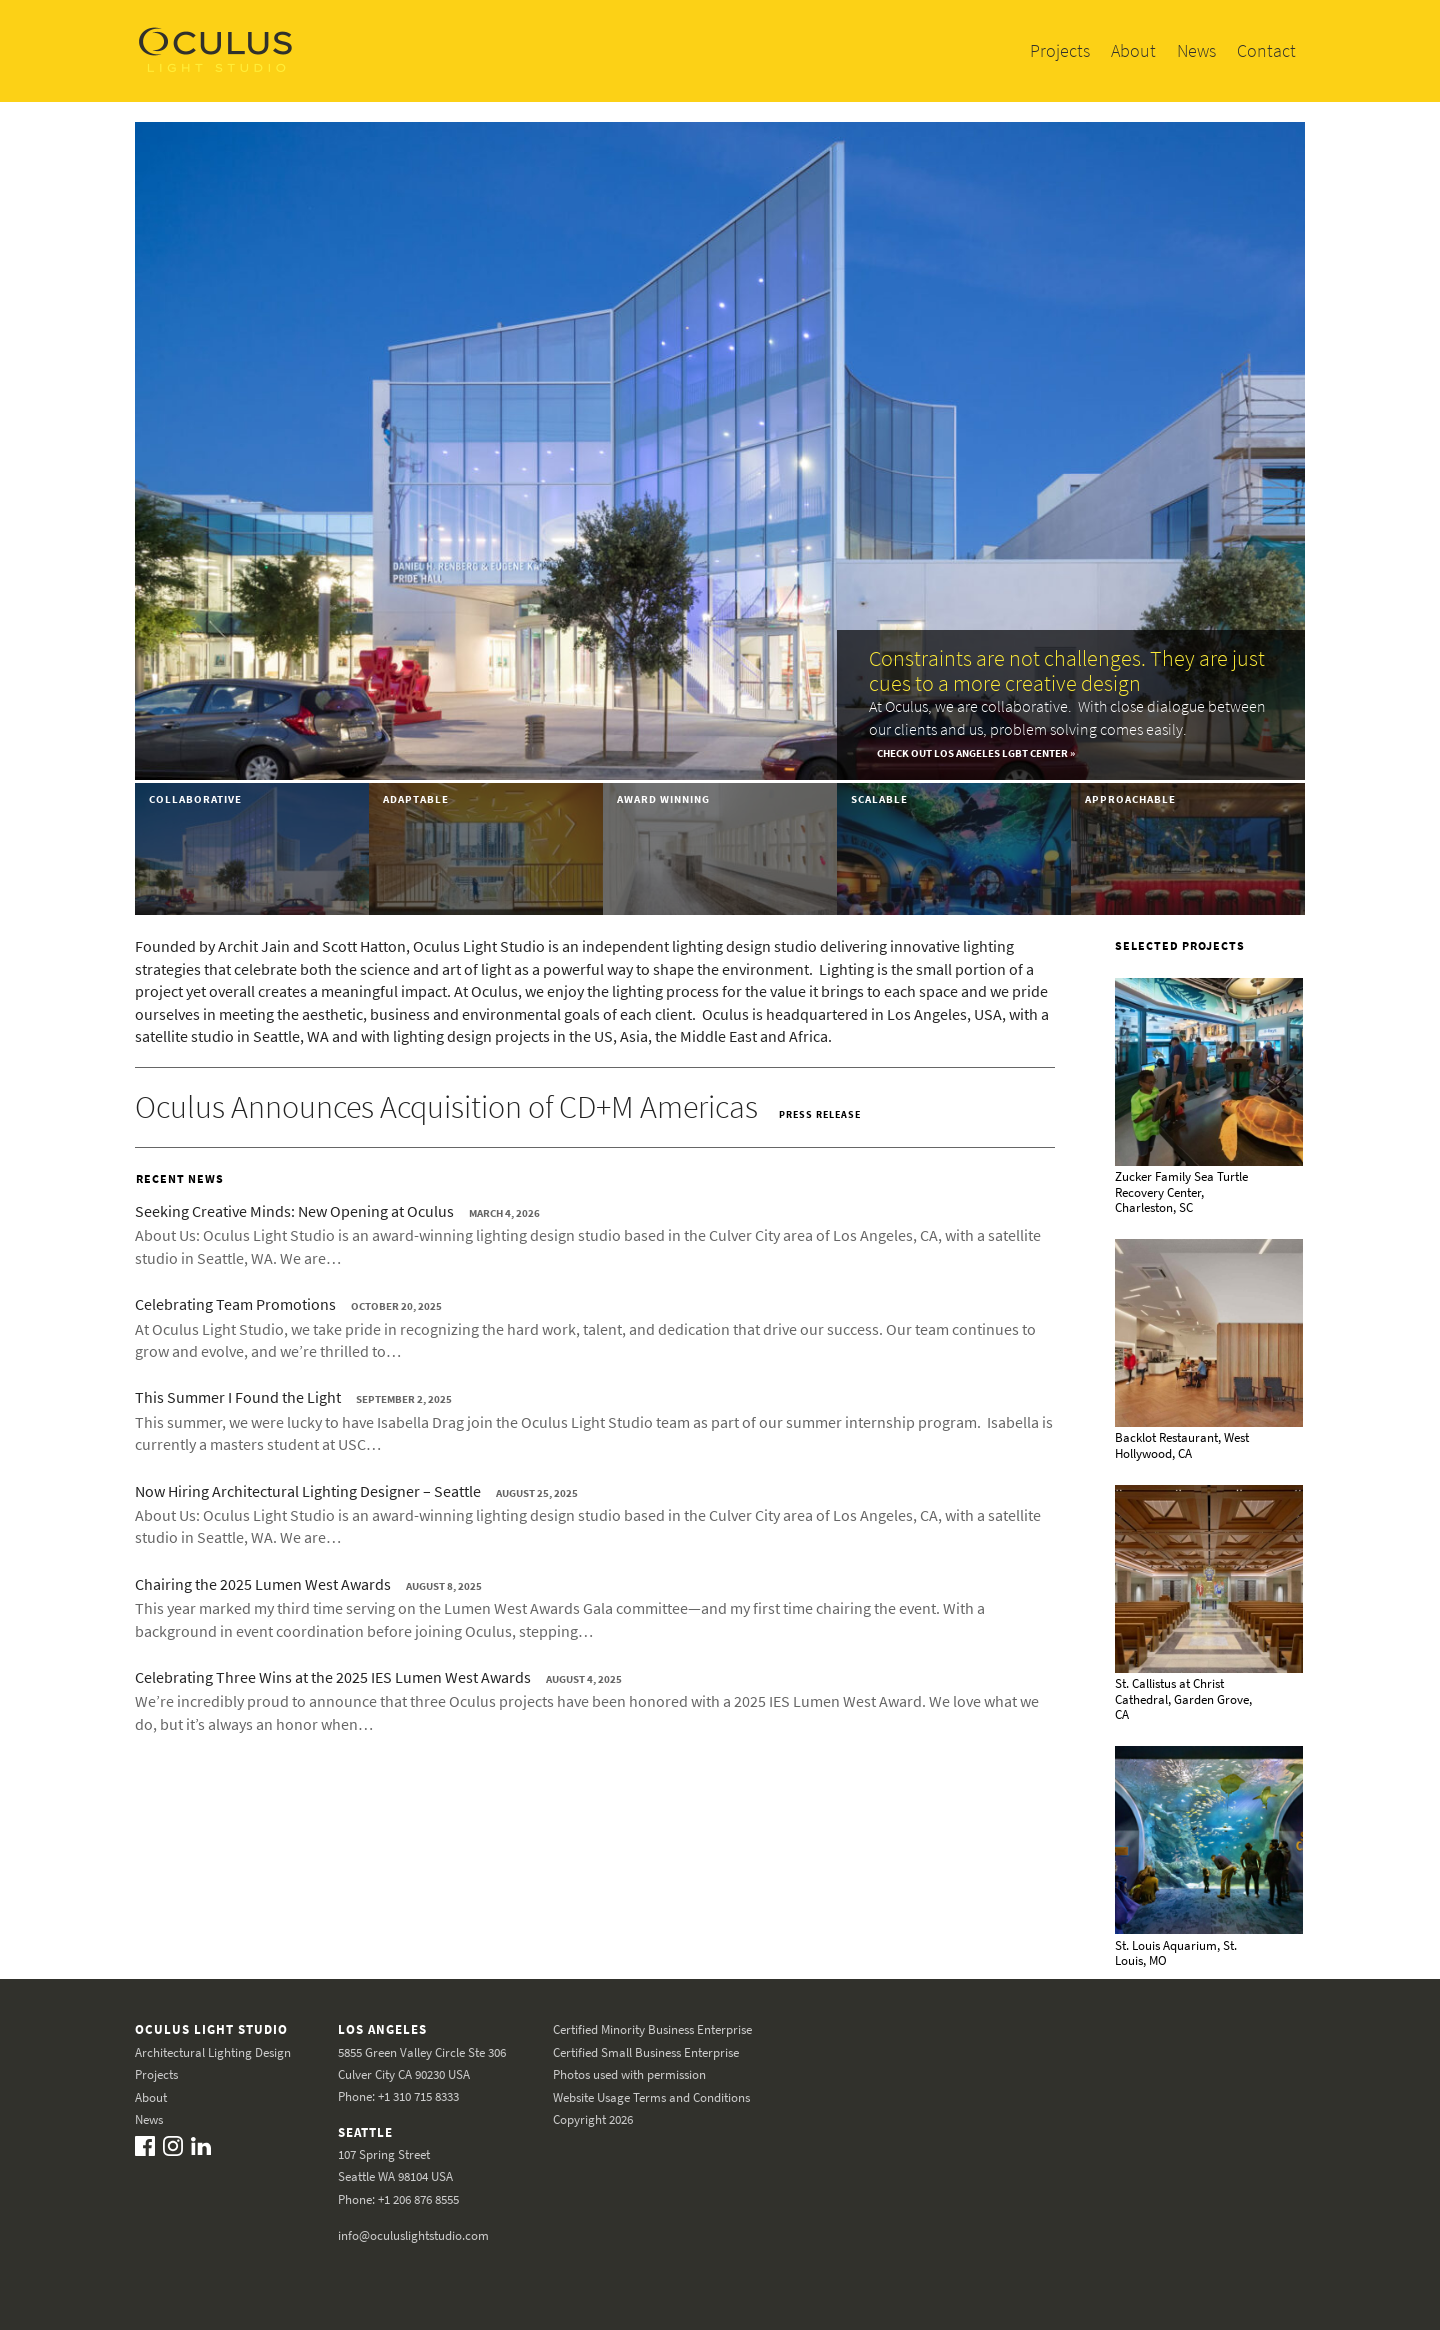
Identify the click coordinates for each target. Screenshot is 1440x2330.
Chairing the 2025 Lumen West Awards (263, 1584)
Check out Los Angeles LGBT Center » (976, 753)
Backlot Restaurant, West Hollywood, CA (1182, 1445)
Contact (1266, 50)
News (1196, 50)
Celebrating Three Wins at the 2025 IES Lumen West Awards (333, 1677)
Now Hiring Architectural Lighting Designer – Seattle (308, 1491)
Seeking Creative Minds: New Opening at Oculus (294, 1211)
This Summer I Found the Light (238, 1397)
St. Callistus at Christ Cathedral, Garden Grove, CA (1183, 1699)
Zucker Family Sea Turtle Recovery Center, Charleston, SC (1181, 1192)
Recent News (180, 1178)
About (1133, 50)
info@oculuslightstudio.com (413, 2234)
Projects (1060, 50)
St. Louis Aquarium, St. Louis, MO (1176, 1953)
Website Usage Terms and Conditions (651, 2096)
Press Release (820, 1114)
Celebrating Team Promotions (235, 1304)
